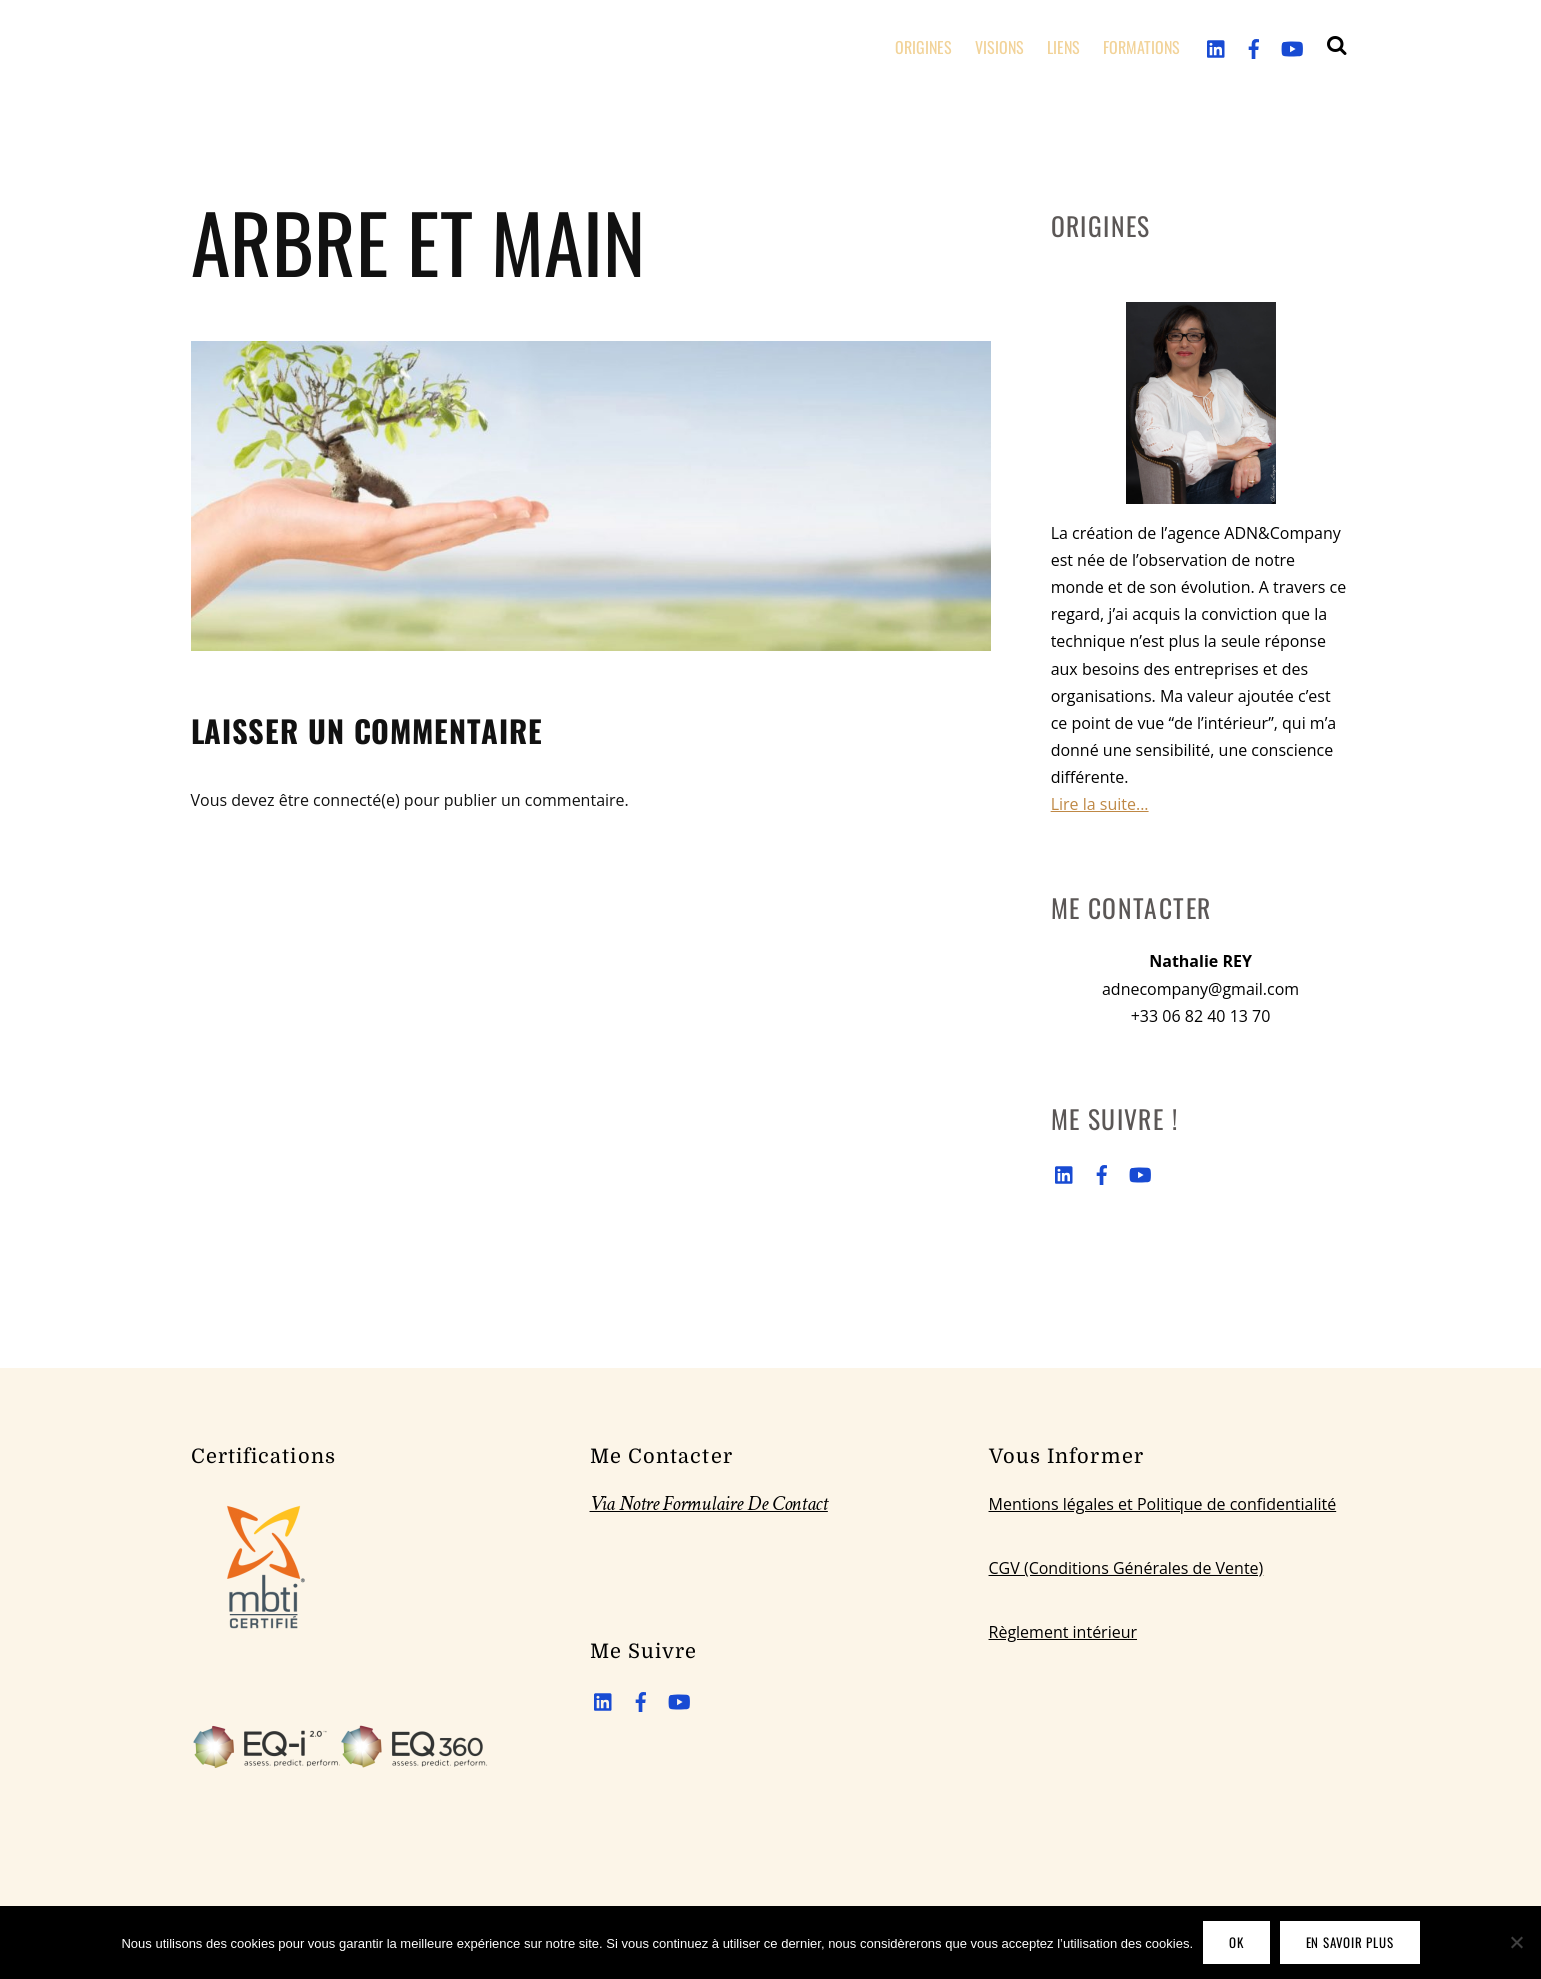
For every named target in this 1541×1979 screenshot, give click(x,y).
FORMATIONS (1141, 47)
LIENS (1063, 47)
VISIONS (999, 47)
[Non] (1516, 1942)
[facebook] (1254, 46)
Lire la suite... (1100, 804)
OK (1236, 1942)
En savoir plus (1350, 1942)
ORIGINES (923, 47)
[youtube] (1291, 46)
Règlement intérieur (1063, 1632)
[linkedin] (1217, 46)
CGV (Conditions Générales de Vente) (1126, 1568)
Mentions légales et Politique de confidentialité (1163, 1504)
